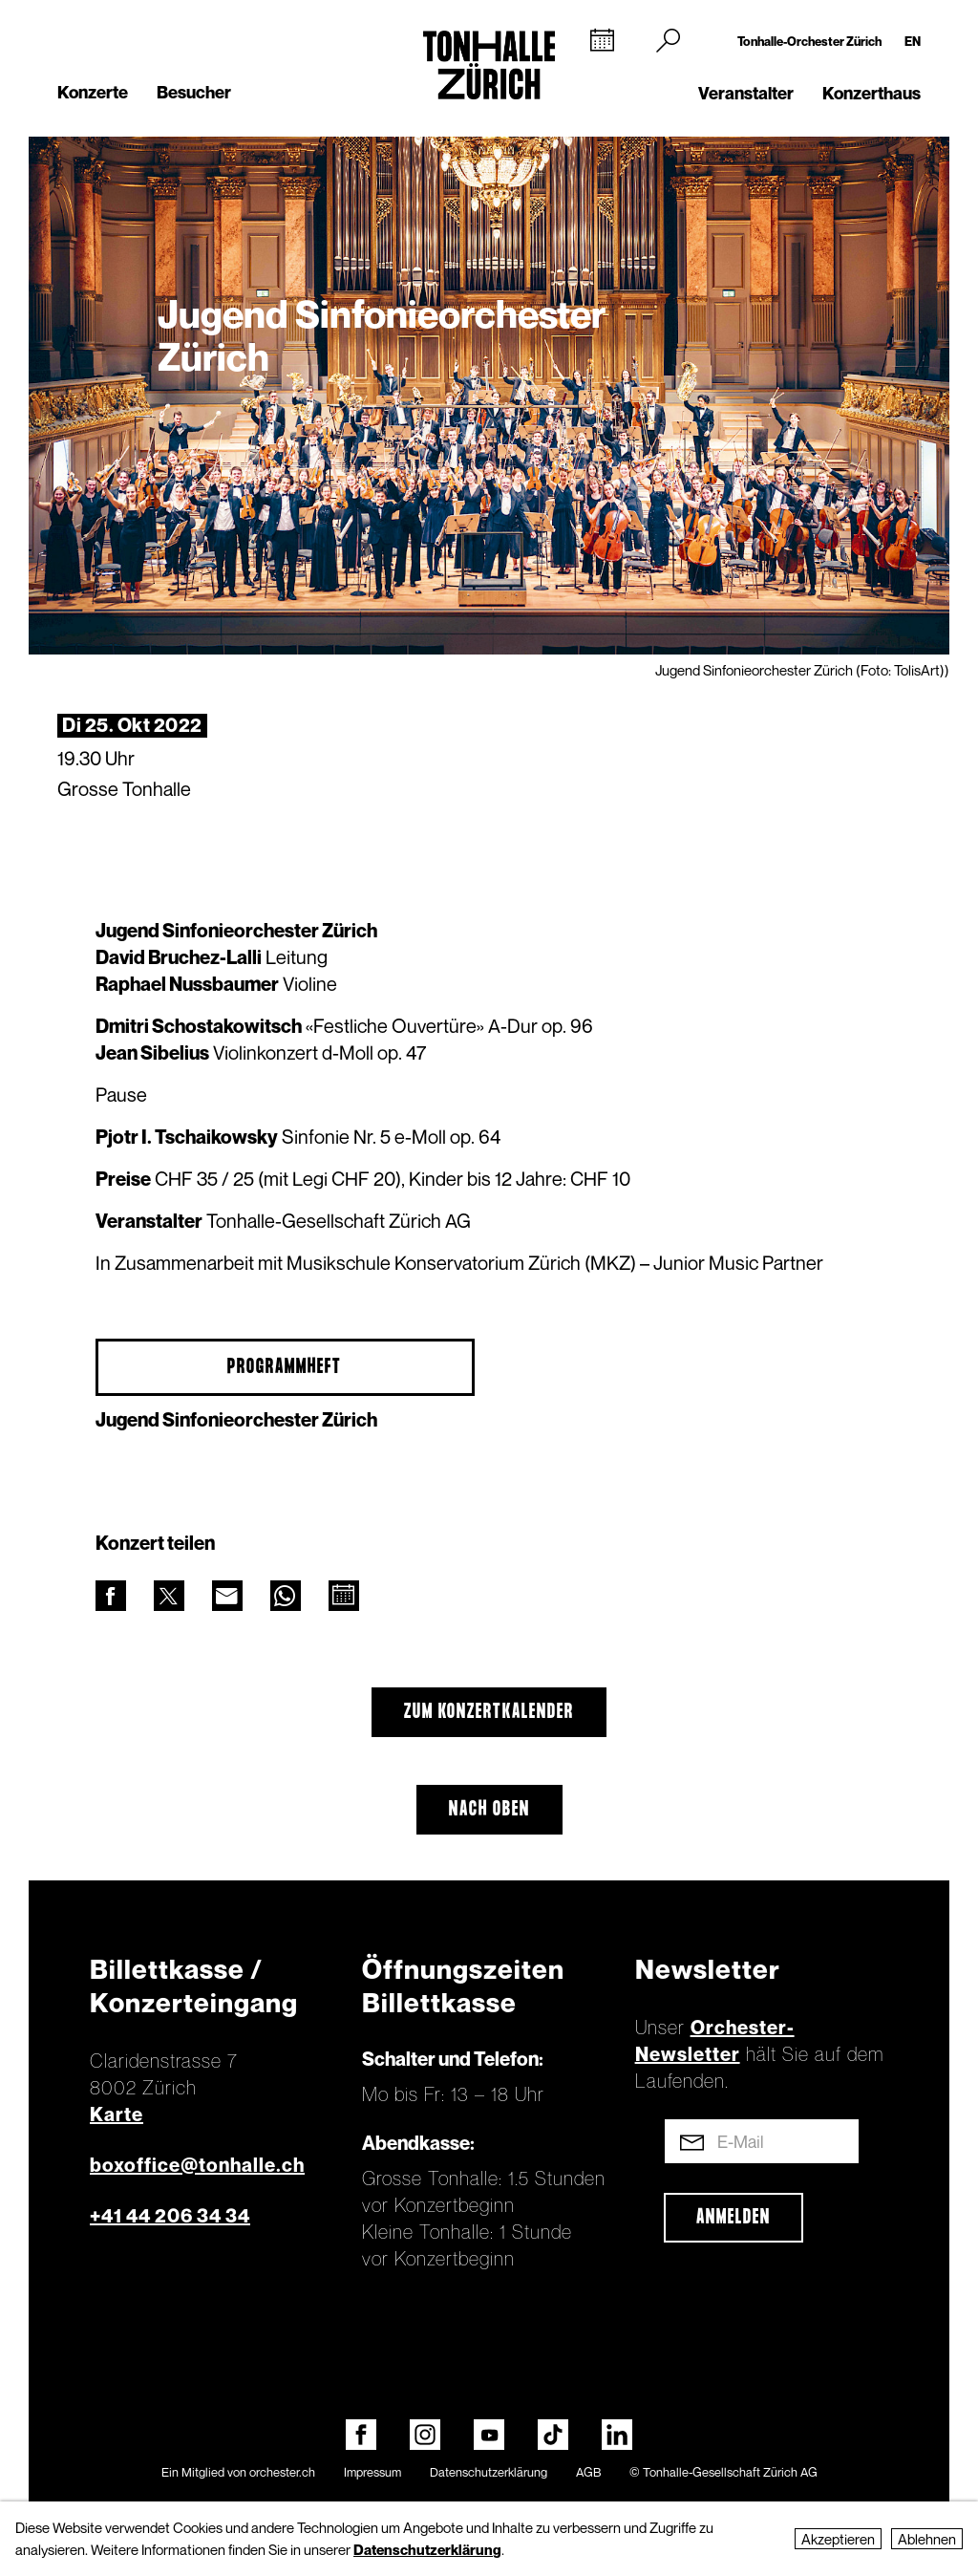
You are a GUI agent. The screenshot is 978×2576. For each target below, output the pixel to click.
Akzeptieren (838, 2538)
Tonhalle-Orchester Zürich (809, 41)
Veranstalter (746, 93)
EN (912, 41)
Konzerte (92, 92)
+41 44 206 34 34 (170, 2215)
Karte (116, 2114)
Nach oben (489, 1809)
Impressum (372, 2471)
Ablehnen (927, 2538)
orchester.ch (282, 2471)
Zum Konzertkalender (489, 1712)
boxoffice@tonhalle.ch (197, 2165)
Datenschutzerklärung (488, 2471)
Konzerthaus (871, 93)
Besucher (194, 92)
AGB (588, 2471)
